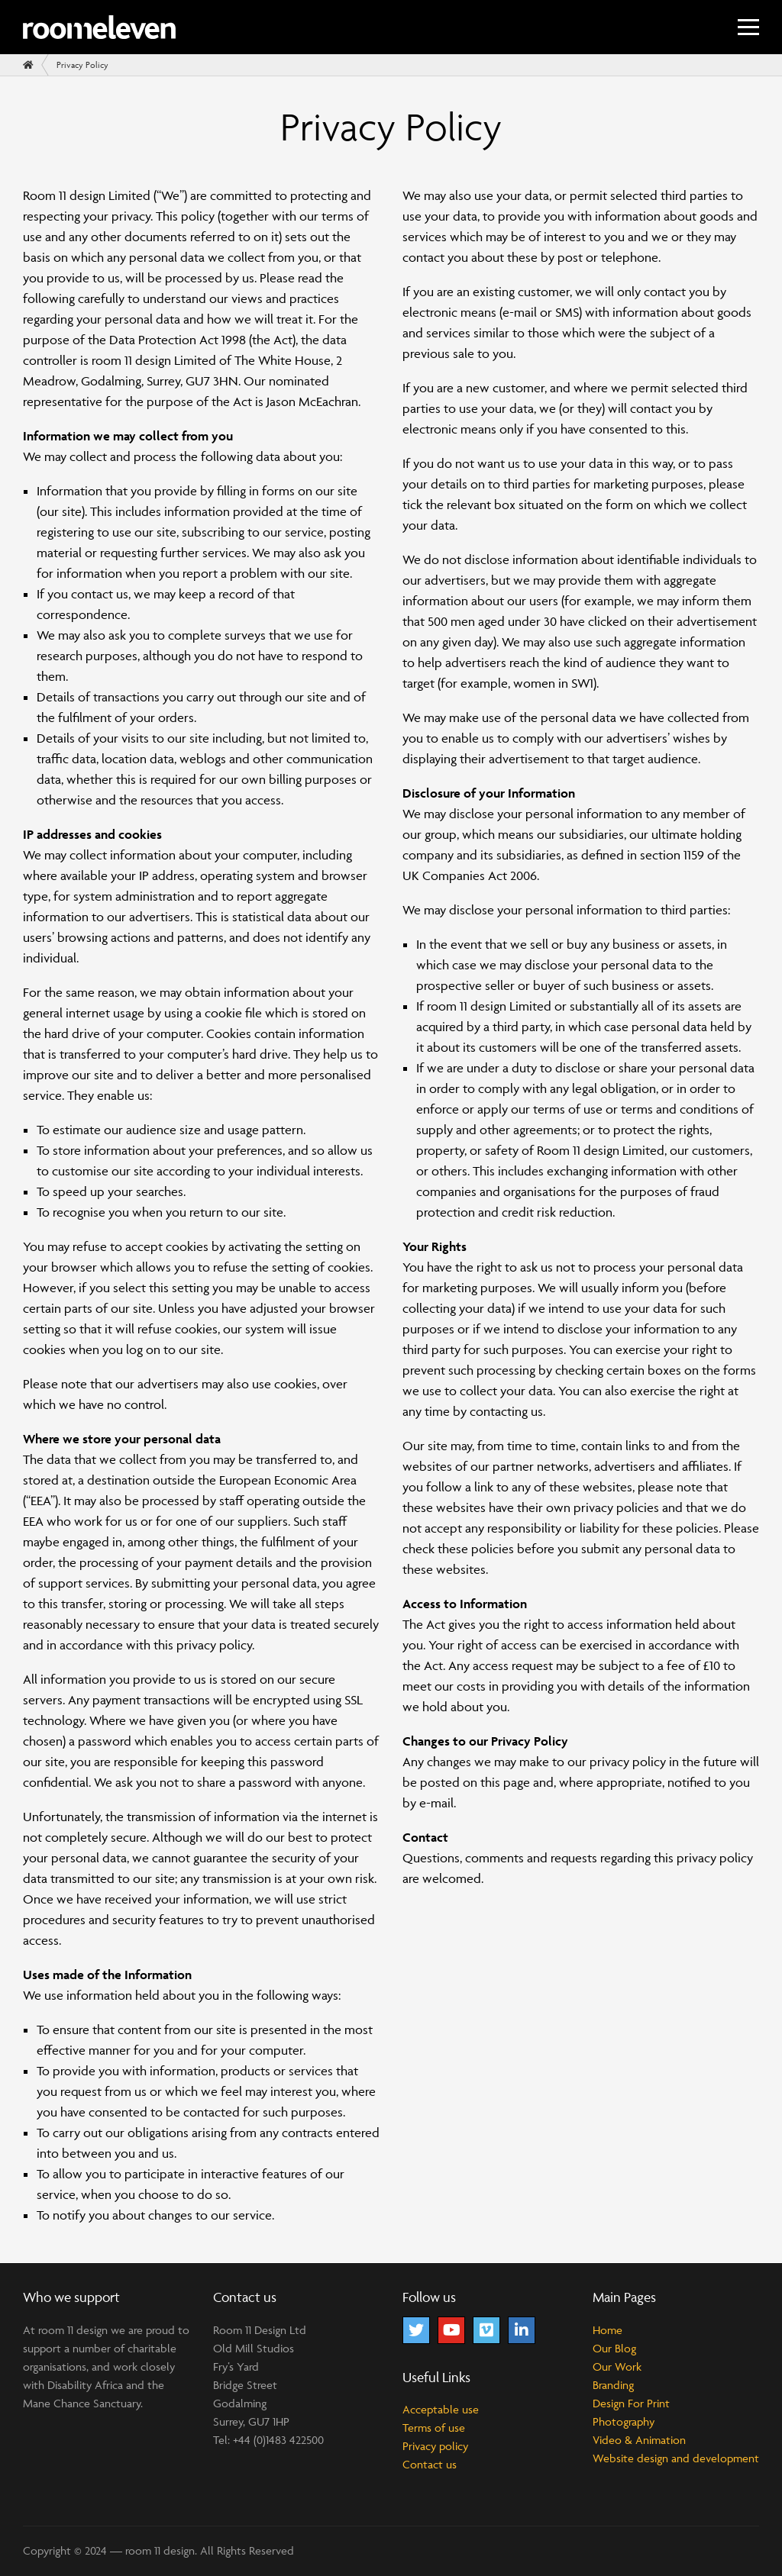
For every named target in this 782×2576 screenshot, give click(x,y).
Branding (613, 2385)
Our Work (617, 2366)
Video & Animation (639, 2440)
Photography (623, 2421)
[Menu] (748, 27)
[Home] (28, 64)
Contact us (429, 2464)
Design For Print (631, 2403)
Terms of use (433, 2427)
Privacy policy (435, 2446)
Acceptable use (440, 2409)
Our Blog (614, 2348)
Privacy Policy (82, 64)
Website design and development (676, 2458)
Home (607, 2330)
